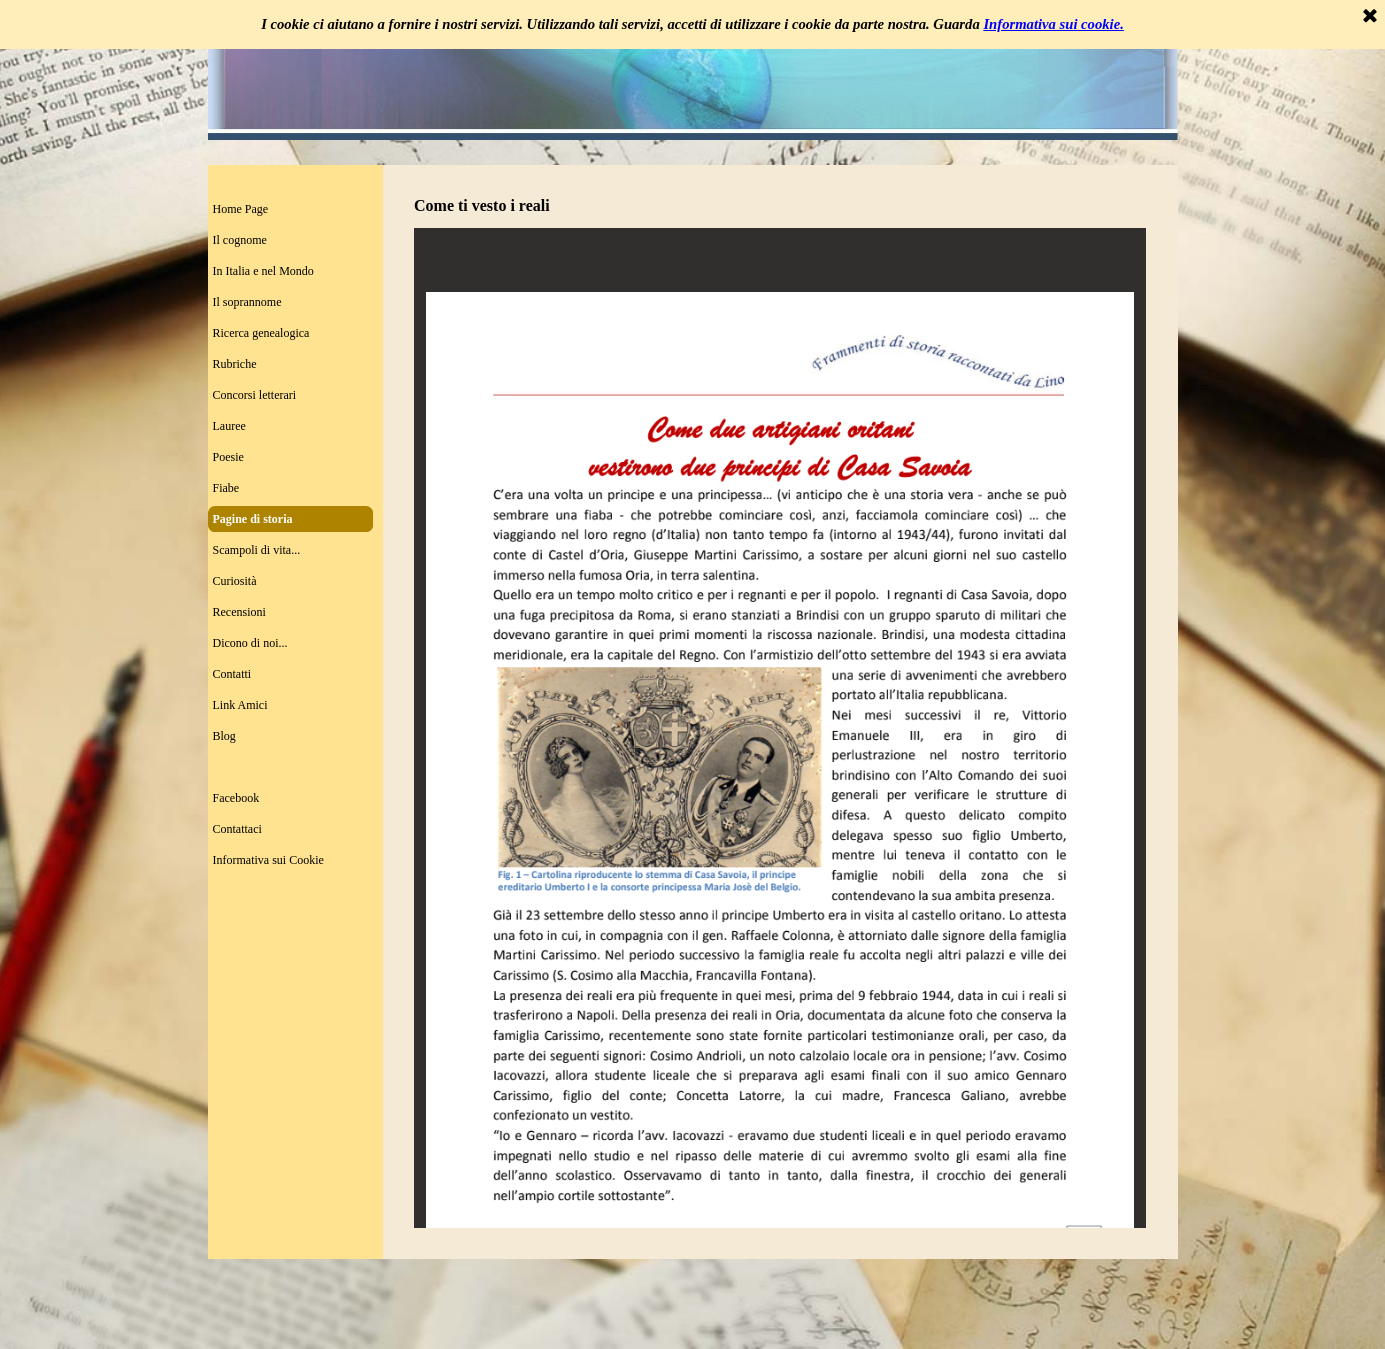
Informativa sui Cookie (268, 860)
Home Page (241, 209)
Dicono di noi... (250, 643)
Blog (224, 736)
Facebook (236, 798)
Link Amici (240, 705)
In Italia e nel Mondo (263, 271)
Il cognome (240, 240)
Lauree (229, 426)
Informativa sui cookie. (1053, 24)
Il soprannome (247, 302)
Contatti (232, 674)
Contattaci (237, 829)
